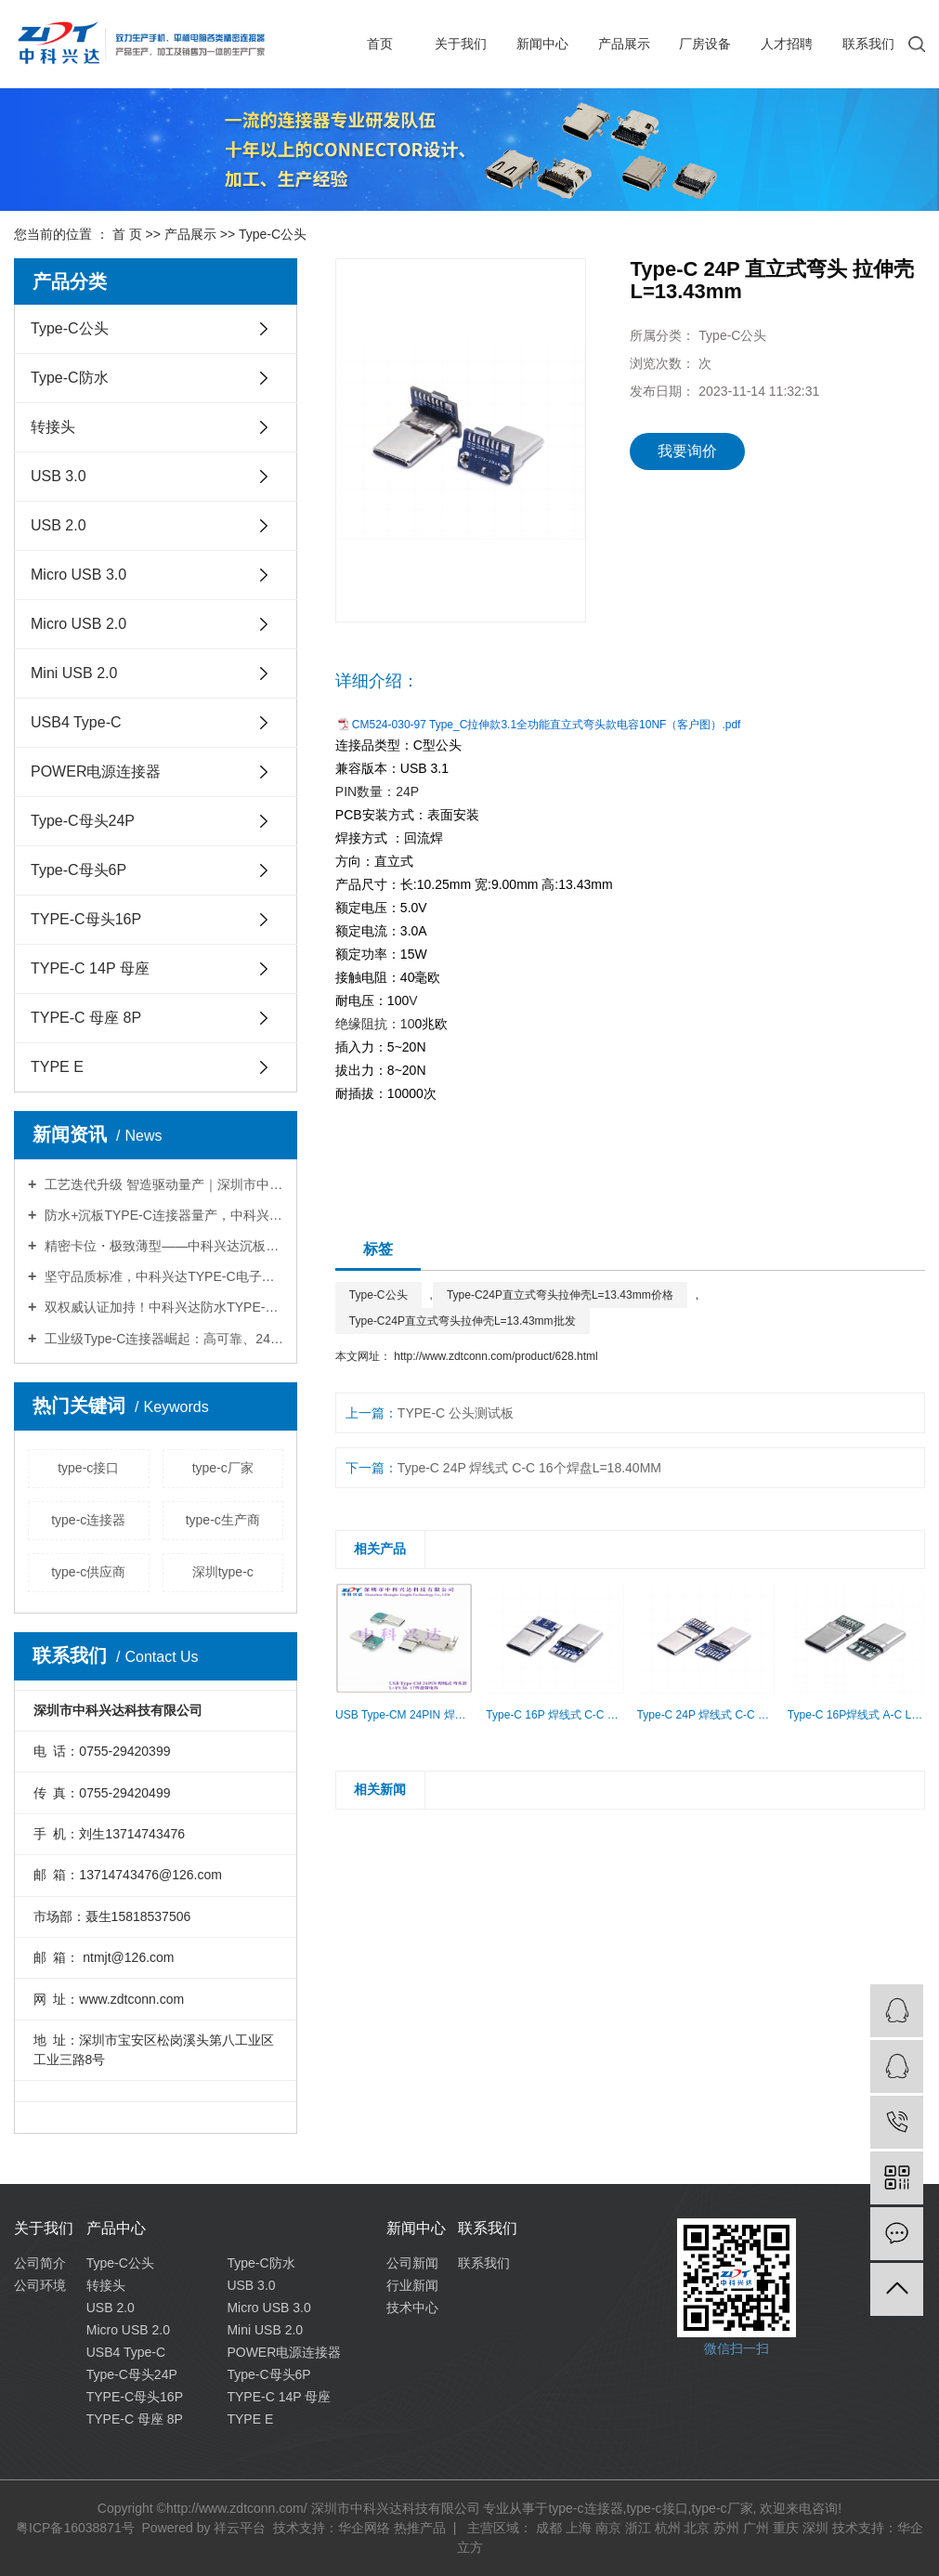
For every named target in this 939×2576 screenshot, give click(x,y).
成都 (549, 2527)
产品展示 (624, 43)
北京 (697, 2527)
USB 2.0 (58, 525)
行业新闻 (412, 2285)
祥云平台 (240, 2527)
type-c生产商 (223, 1519)
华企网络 (364, 2527)
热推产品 (420, 2527)
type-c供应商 (88, 1571)
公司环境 (40, 2285)
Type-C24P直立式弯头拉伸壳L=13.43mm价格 (560, 1294)
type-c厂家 (223, 1467)
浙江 (638, 2527)
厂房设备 (705, 43)
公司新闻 (412, 2263)
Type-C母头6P (78, 870)
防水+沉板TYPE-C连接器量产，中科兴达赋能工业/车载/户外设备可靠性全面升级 (162, 1215)
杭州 (668, 2527)
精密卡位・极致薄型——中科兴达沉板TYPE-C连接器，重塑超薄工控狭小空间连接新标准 (162, 1245)
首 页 (127, 234)
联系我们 (868, 43)
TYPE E (57, 1067)
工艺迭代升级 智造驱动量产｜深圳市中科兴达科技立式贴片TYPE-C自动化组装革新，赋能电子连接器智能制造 (162, 1184)
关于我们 (461, 43)
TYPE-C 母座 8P (86, 1018)
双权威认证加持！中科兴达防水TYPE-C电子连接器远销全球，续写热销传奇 (162, 1307)
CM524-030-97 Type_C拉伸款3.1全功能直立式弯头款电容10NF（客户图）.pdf (546, 724)
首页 (380, 43)
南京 (608, 2527)
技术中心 (412, 2307)
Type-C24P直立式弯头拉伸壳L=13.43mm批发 (462, 1320)
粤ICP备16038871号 (75, 2527)
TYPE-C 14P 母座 (90, 968)
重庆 (786, 2527)
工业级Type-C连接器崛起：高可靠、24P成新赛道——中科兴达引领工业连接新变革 (162, 1338)
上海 (579, 2527)
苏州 (726, 2527)
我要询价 (687, 451)
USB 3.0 (58, 476)
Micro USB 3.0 (78, 574)
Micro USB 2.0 (78, 624)
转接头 (53, 427)
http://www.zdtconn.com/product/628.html (495, 1356)
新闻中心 (542, 43)
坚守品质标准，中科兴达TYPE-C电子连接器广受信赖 (162, 1276)
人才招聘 (787, 43)
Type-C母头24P (83, 821)
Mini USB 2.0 (74, 673)
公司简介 (40, 2263)
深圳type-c (223, 1571)
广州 (756, 2527)
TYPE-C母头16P (86, 919)
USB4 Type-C (76, 722)
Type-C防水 (70, 378)
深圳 (815, 2527)
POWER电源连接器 (96, 771)
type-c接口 (88, 1467)
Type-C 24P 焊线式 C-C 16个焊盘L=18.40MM (529, 1467)
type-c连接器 (88, 1519)
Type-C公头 (272, 234)
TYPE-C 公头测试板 (456, 1413)
